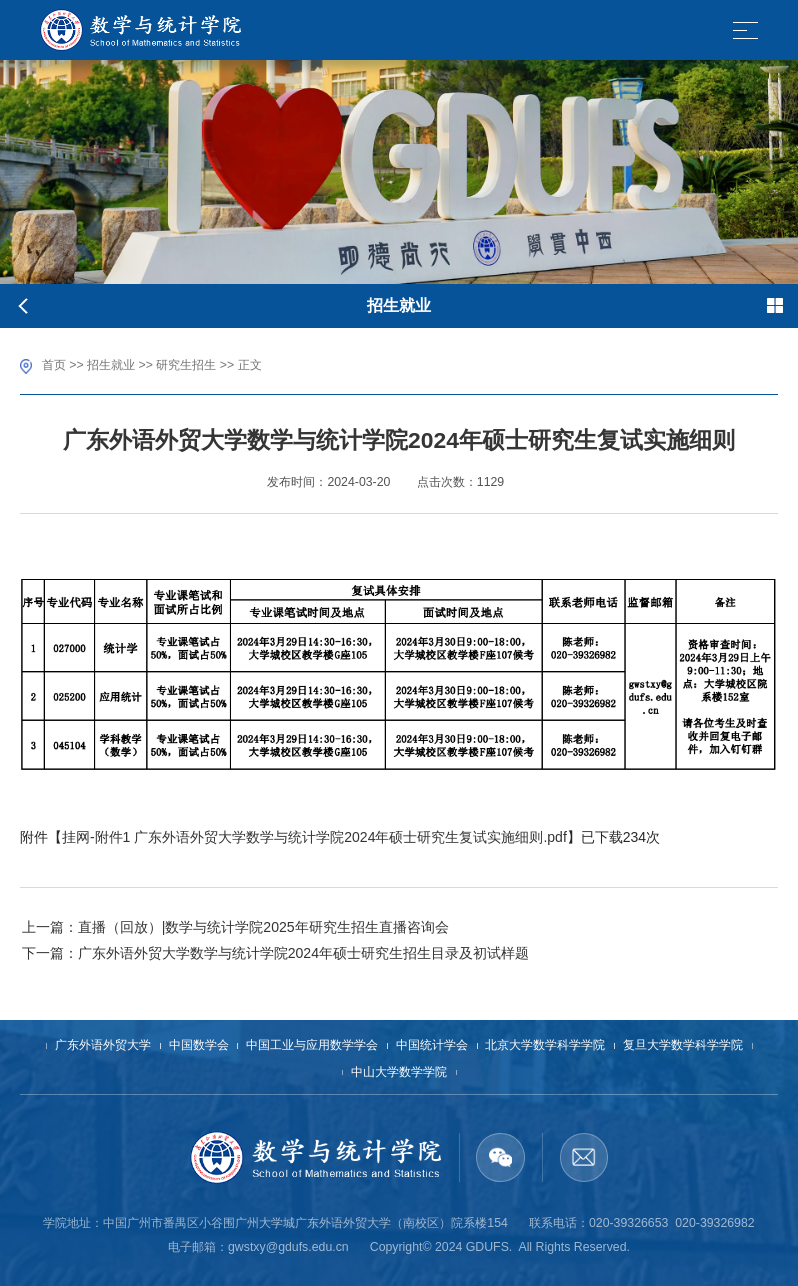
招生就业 (111, 365)
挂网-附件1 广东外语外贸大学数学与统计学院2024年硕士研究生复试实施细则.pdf (314, 837)
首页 (54, 365)
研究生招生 (186, 365)
